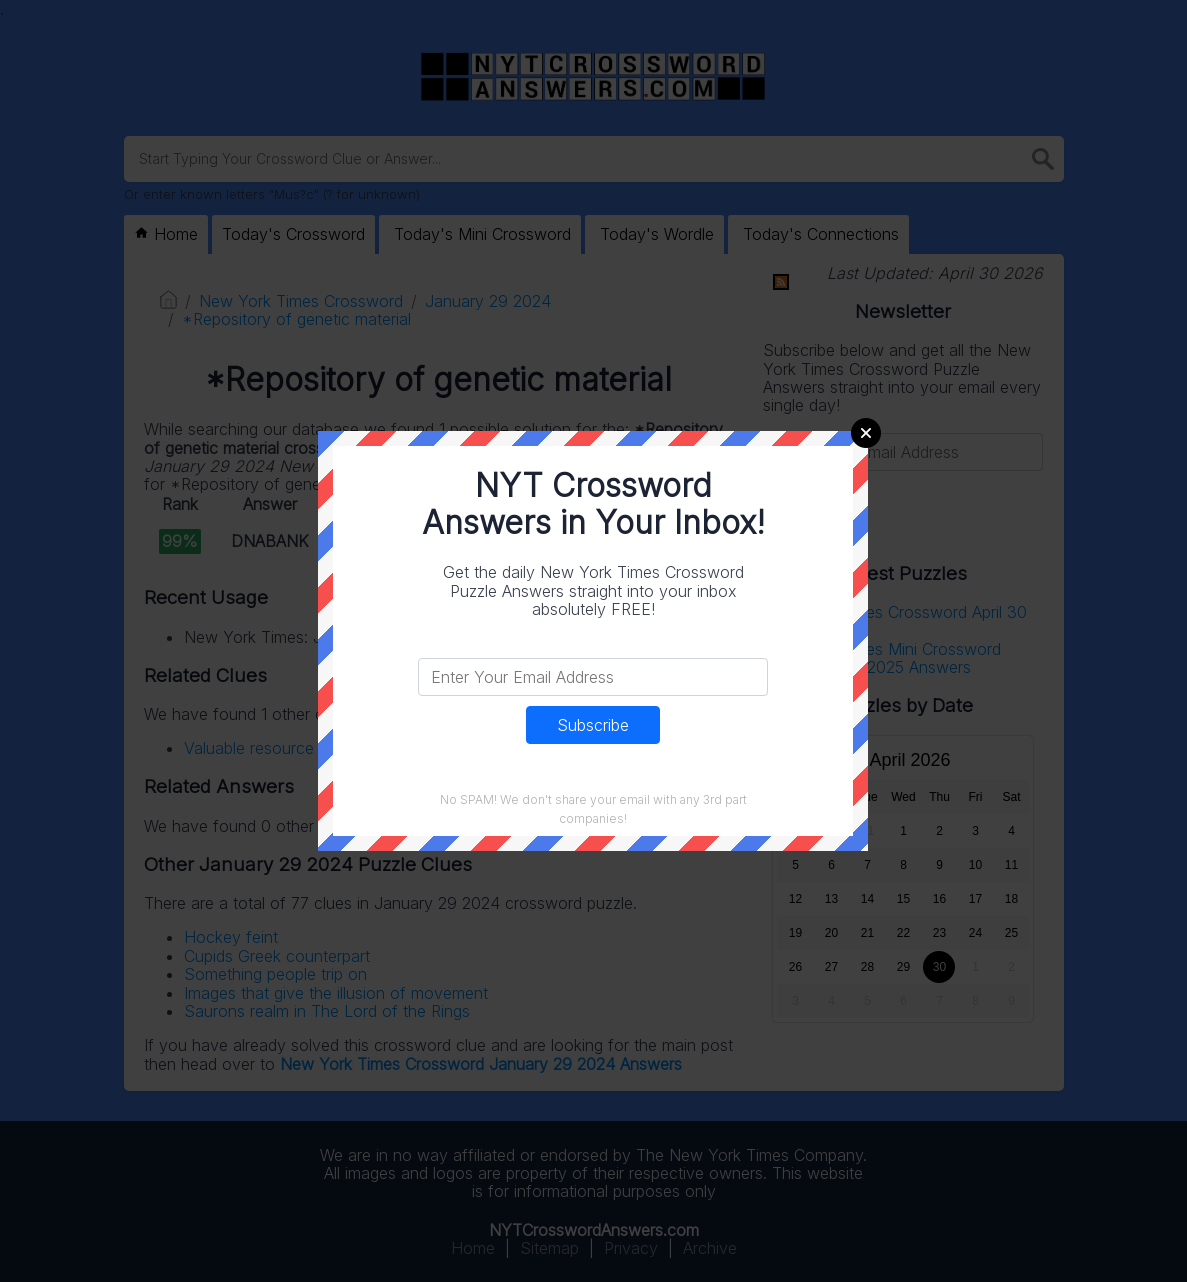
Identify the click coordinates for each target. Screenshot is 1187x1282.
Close (866, 433)
